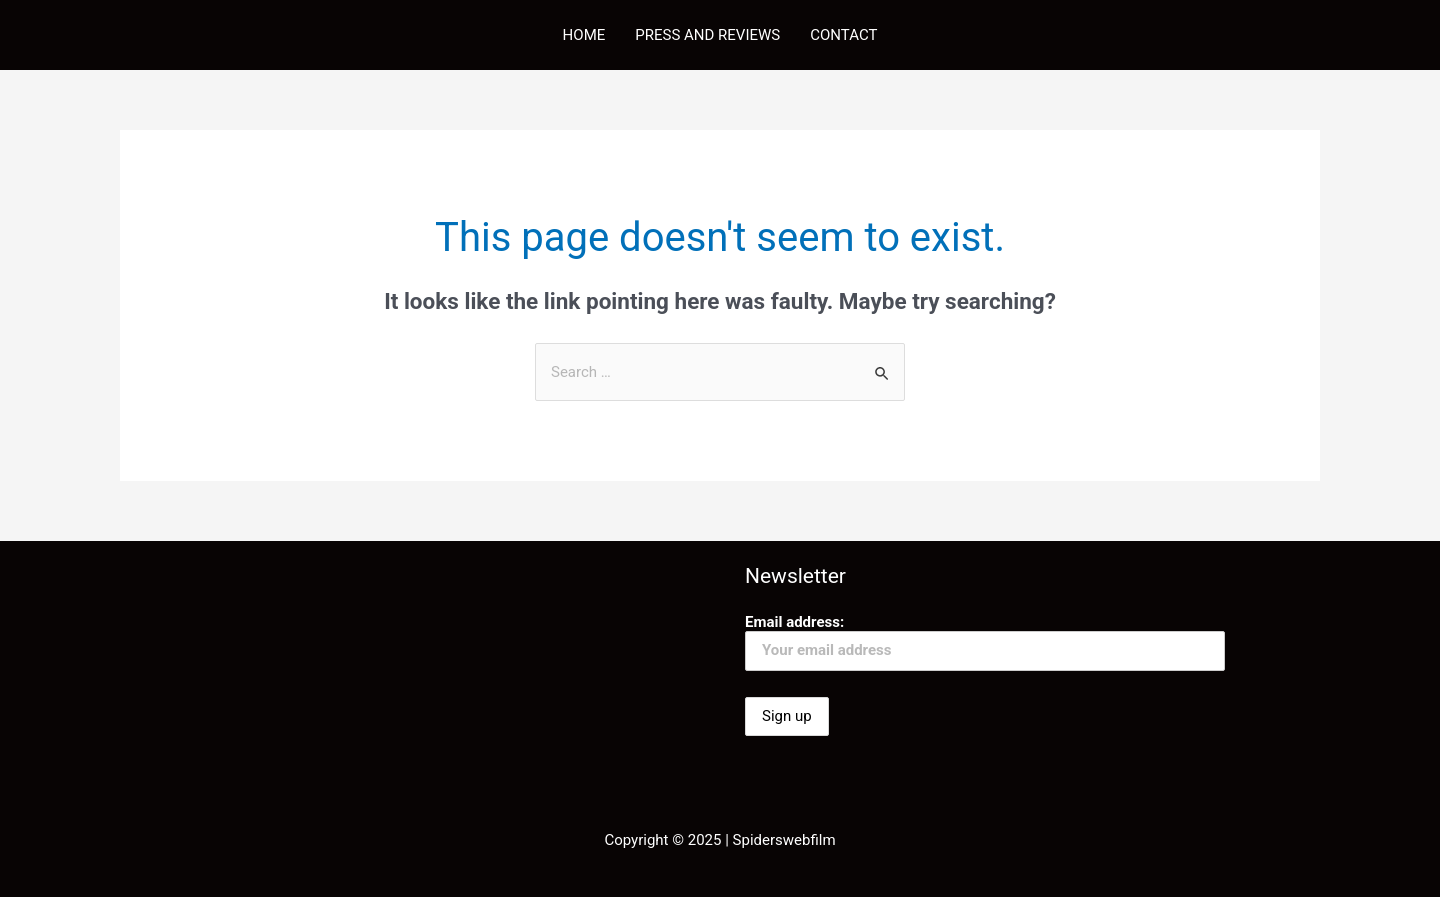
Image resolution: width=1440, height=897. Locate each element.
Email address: (985, 641)
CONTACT (843, 35)
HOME (584, 35)
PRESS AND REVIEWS (707, 35)
